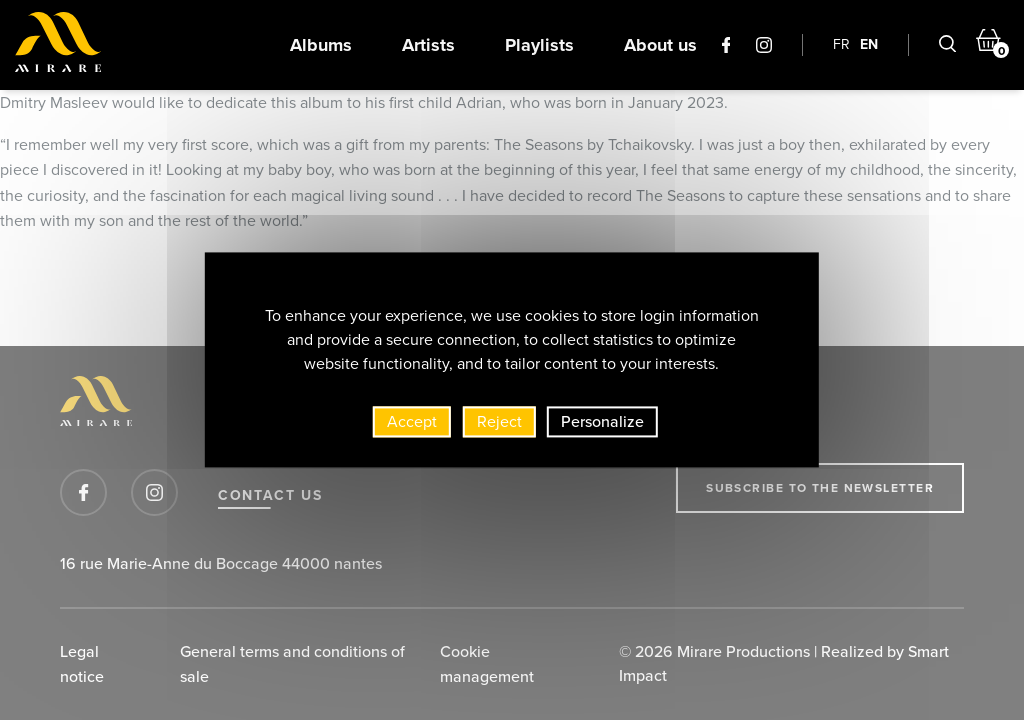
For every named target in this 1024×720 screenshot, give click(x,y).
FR (841, 44)
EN (869, 44)
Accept (412, 421)
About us (660, 45)
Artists (428, 45)
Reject (499, 421)
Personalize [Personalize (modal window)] (602, 421)
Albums (321, 45)
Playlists (539, 45)
